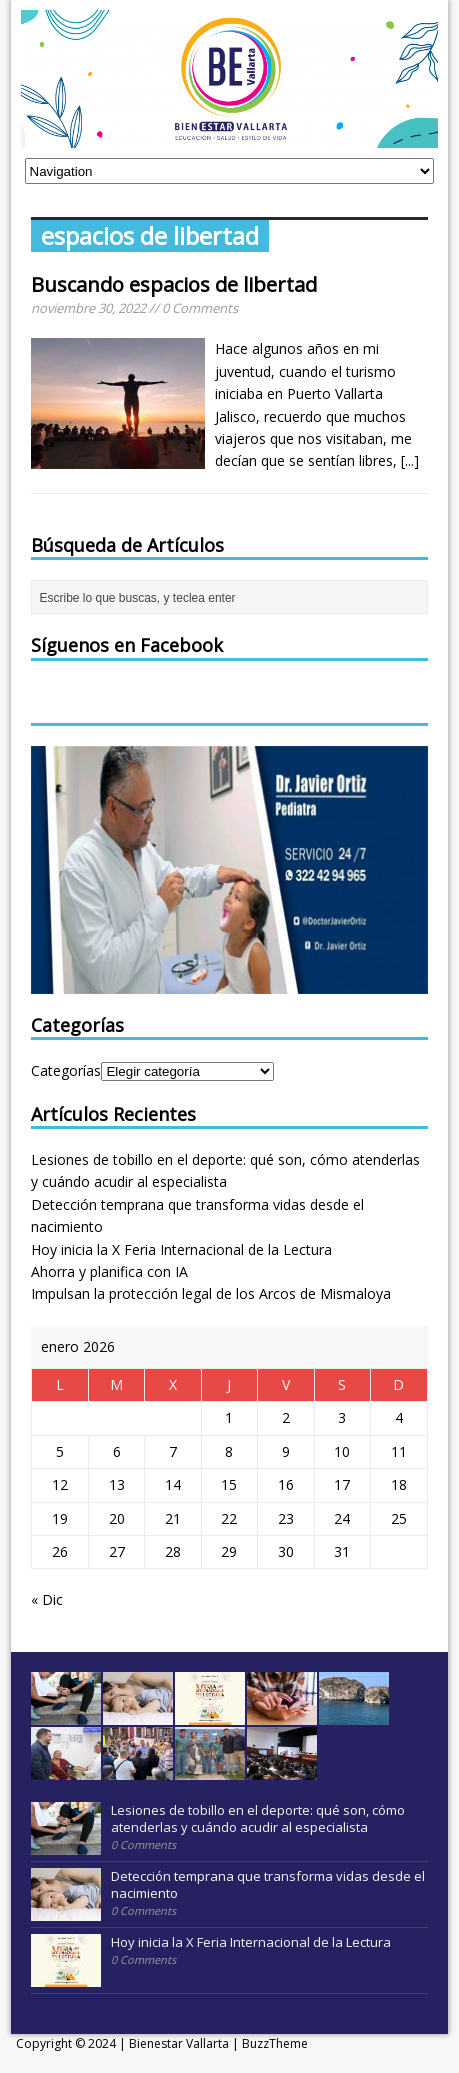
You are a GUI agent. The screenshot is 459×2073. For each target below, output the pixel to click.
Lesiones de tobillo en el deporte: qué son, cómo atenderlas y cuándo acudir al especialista (258, 1818)
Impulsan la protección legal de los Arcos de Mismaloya (211, 1293)
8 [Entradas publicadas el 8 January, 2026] (229, 1451)
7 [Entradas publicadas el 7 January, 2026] (173, 1451)
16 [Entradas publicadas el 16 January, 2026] (286, 1484)
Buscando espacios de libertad (174, 284)
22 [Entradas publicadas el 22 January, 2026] (229, 1518)
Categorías (66, 1070)
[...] (410, 460)
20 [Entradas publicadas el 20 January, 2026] (117, 1518)
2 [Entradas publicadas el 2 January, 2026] (286, 1417)
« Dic (47, 1599)
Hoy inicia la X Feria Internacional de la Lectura (181, 1249)
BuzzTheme (275, 2043)
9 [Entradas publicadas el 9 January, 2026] (286, 1451)
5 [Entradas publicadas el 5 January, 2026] (60, 1451)
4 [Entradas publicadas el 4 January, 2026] (399, 1417)
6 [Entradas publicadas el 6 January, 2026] (117, 1451)
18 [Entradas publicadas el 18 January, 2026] (399, 1484)
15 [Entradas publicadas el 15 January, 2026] (229, 1484)
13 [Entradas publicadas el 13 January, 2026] (117, 1484)
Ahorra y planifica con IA (109, 1271)
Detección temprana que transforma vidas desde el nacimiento (268, 1884)
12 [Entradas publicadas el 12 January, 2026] (60, 1484)
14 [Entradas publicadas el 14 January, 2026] (173, 1484)
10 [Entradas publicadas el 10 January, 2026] (342, 1451)
